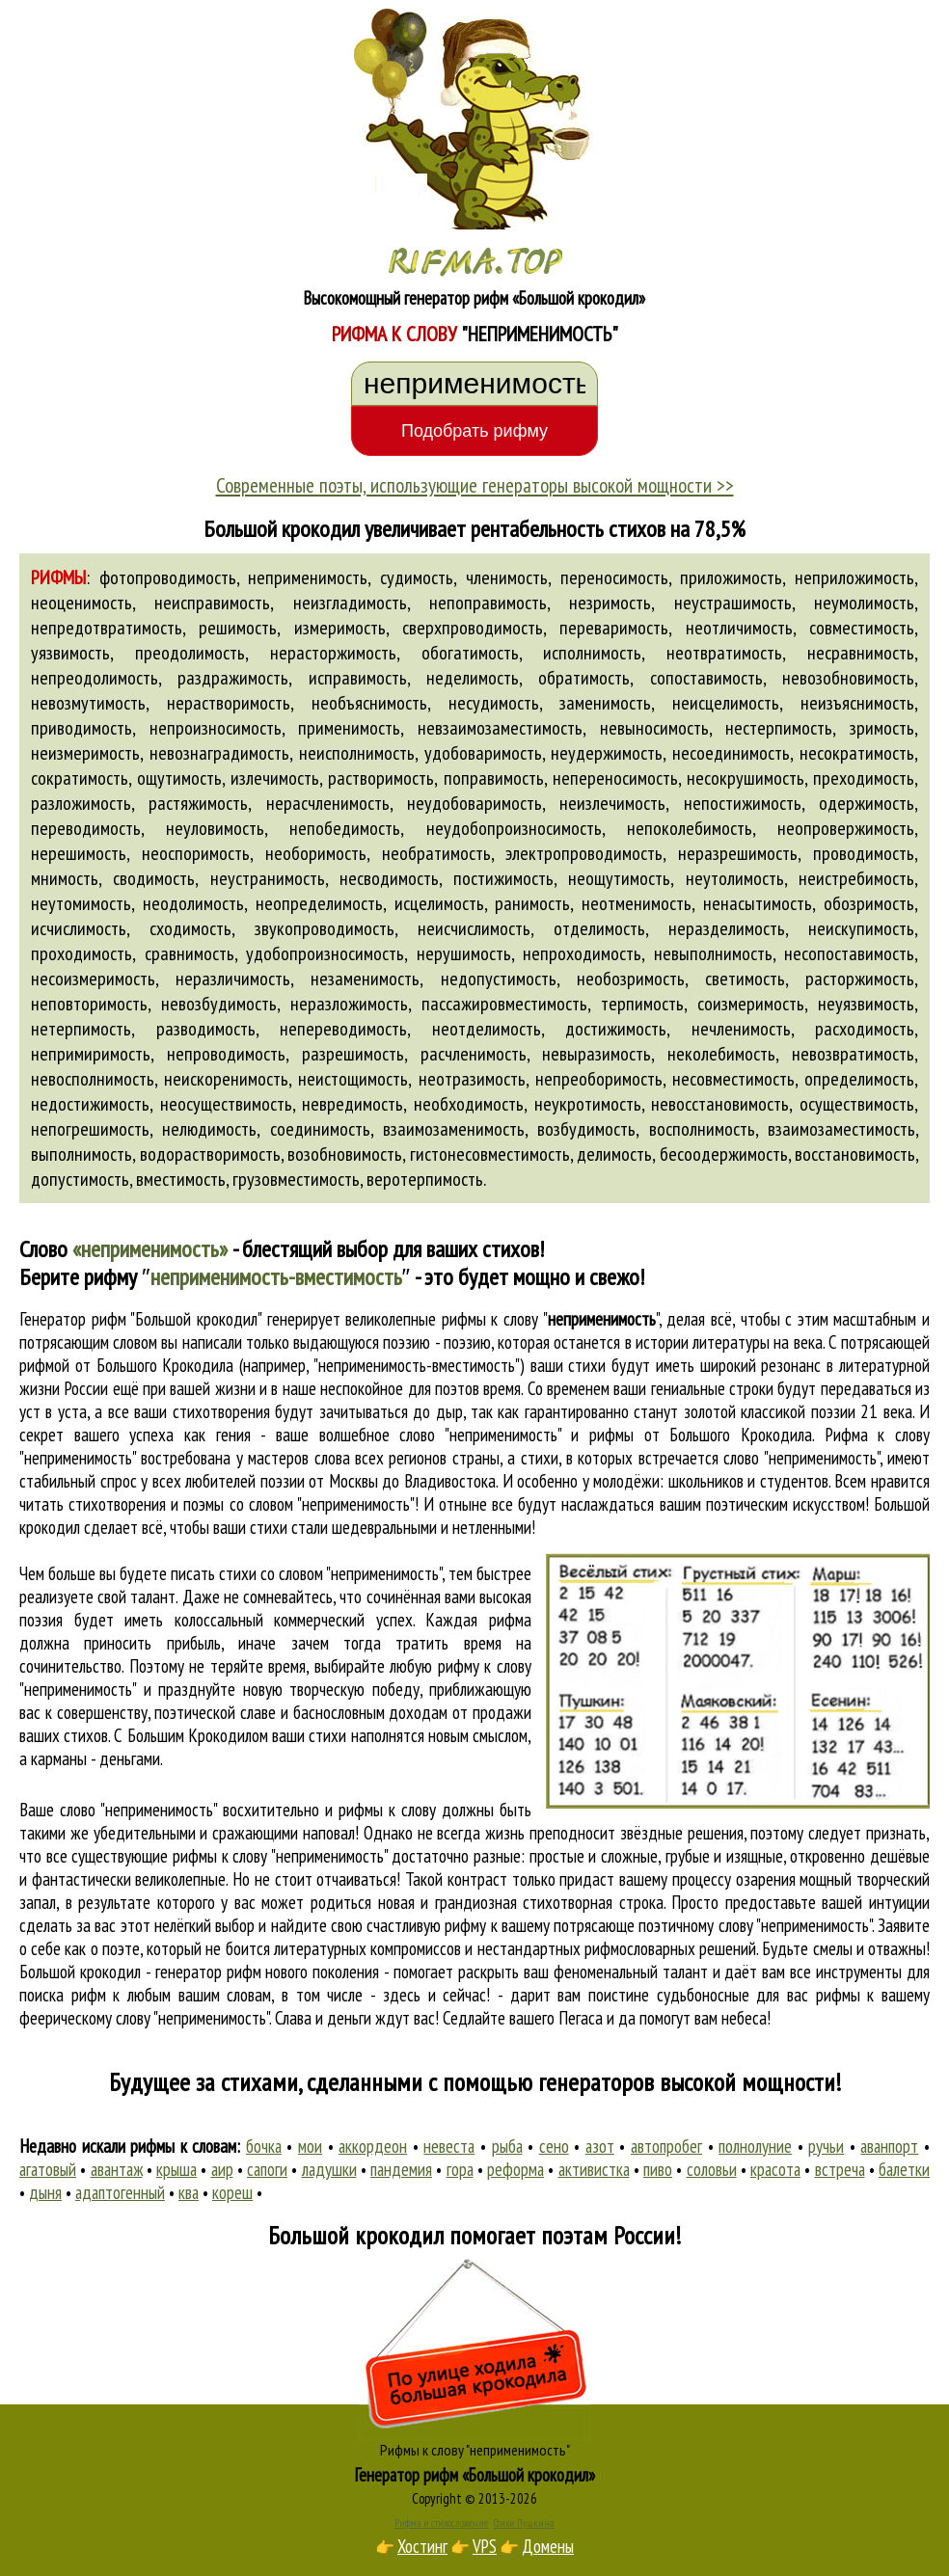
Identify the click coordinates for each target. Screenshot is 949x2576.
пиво (657, 2169)
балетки (904, 2169)
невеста (448, 2146)
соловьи (712, 2169)
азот (599, 2146)
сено (554, 2146)
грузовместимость (296, 1179)
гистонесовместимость (490, 1154)
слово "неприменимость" (801, 1457)
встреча (840, 2169)
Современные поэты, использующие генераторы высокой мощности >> (475, 484)
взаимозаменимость (454, 1128)
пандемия (401, 2169)
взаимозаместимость (841, 1128)
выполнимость (81, 1154)
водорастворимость (210, 1154)
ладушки (329, 2169)
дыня (45, 2192)
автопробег (666, 2146)
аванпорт (889, 2146)
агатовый (47, 2169)
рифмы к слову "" (550, 1318)
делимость (614, 1154)
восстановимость (855, 1154)
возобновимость (344, 1154)
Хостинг (422, 2546)
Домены (548, 2546)
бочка (264, 2146)
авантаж (117, 2169)
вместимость (181, 1179)
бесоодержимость (724, 1154)
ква (188, 2192)
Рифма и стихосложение (441, 2523)
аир (222, 2169)
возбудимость (586, 1128)
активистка (594, 2169)
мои (310, 2146)
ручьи (826, 2146)
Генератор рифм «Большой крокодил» (475, 2474)
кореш (232, 2192)
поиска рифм (62, 1994)
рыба (507, 2146)
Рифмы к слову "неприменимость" (475, 2449)
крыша (176, 2169)
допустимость (80, 1179)
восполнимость (702, 1128)
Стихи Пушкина (524, 2523)
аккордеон (373, 2146)
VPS (485, 2546)
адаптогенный (120, 2192)
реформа (515, 2169)
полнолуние (755, 2146)
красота (775, 2169)
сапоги (267, 2169)
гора (460, 2169)
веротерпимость (424, 1179)
